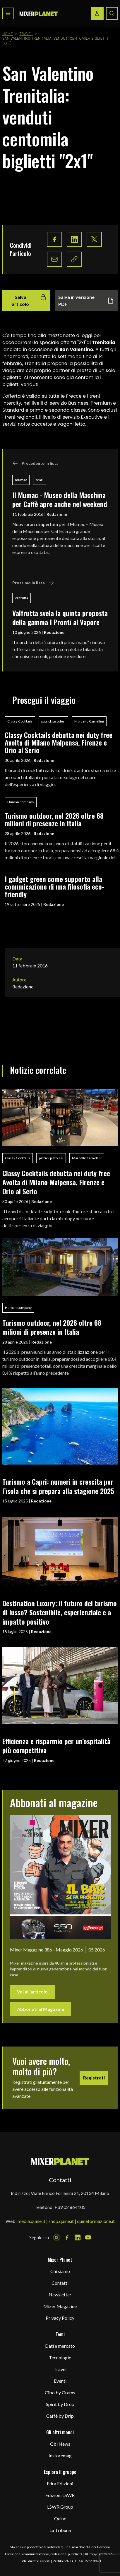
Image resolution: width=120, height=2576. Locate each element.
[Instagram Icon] (56, 2237)
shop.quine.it (61, 2221)
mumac (21, 480)
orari (39, 480)
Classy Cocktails (19, 721)
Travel (26, 34)
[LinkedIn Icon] (77, 2237)
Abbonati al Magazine (40, 2009)
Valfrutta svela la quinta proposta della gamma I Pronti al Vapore (60, 617)
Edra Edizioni (60, 2483)
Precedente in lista (35, 463)
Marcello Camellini (89, 721)
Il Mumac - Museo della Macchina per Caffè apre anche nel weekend (59, 499)
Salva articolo (29, 300)
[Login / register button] (97, 13)
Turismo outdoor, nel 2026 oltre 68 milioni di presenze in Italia (54, 819)
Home (7, 34)
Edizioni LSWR (60, 2495)
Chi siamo (60, 2271)
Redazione (57, 514)
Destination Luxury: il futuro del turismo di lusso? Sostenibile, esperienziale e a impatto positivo (59, 1612)
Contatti (60, 2283)
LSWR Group (60, 2507)
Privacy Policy (60, 2318)
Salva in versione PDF (86, 300)
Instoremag (60, 2455)
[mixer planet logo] (60, 2161)
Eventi (60, 2381)
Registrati (94, 2077)
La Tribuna (60, 2530)
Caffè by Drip (60, 2416)
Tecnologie (60, 2357)
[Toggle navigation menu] (8, 13)
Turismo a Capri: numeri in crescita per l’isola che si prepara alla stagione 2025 (58, 1486)
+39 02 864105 (69, 2207)
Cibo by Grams (60, 2392)
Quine (60, 2518)
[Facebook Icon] (67, 2237)
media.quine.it (31, 2221)
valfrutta (21, 598)
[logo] (39, 13)
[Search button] (112, 13)
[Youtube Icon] (88, 2237)
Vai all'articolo (32, 1991)
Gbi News (60, 2444)
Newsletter (60, 2294)
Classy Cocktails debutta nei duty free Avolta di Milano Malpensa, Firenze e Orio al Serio (58, 742)
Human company (20, 802)
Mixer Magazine (60, 2306)
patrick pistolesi (53, 721)
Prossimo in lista (33, 583)
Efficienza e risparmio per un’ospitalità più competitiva (56, 1745)
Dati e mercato (60, 2346)
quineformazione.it (96, 2221)
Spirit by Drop (60, 2404)
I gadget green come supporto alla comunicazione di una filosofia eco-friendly (54, 886)
